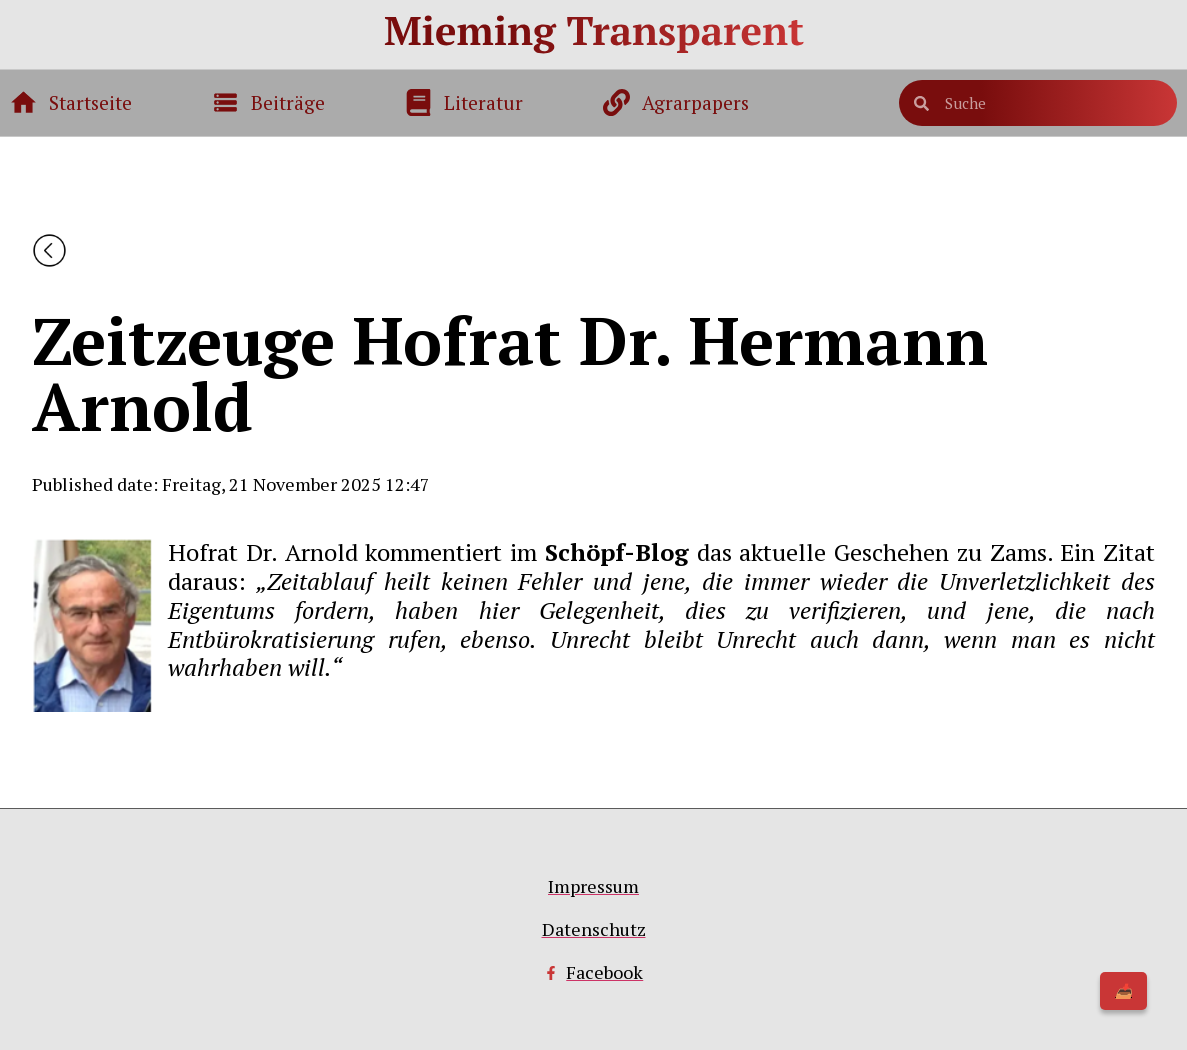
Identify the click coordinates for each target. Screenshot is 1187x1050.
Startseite (90, 102)
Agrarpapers (695, 102)
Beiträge (288, 102)
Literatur (483, 102)
